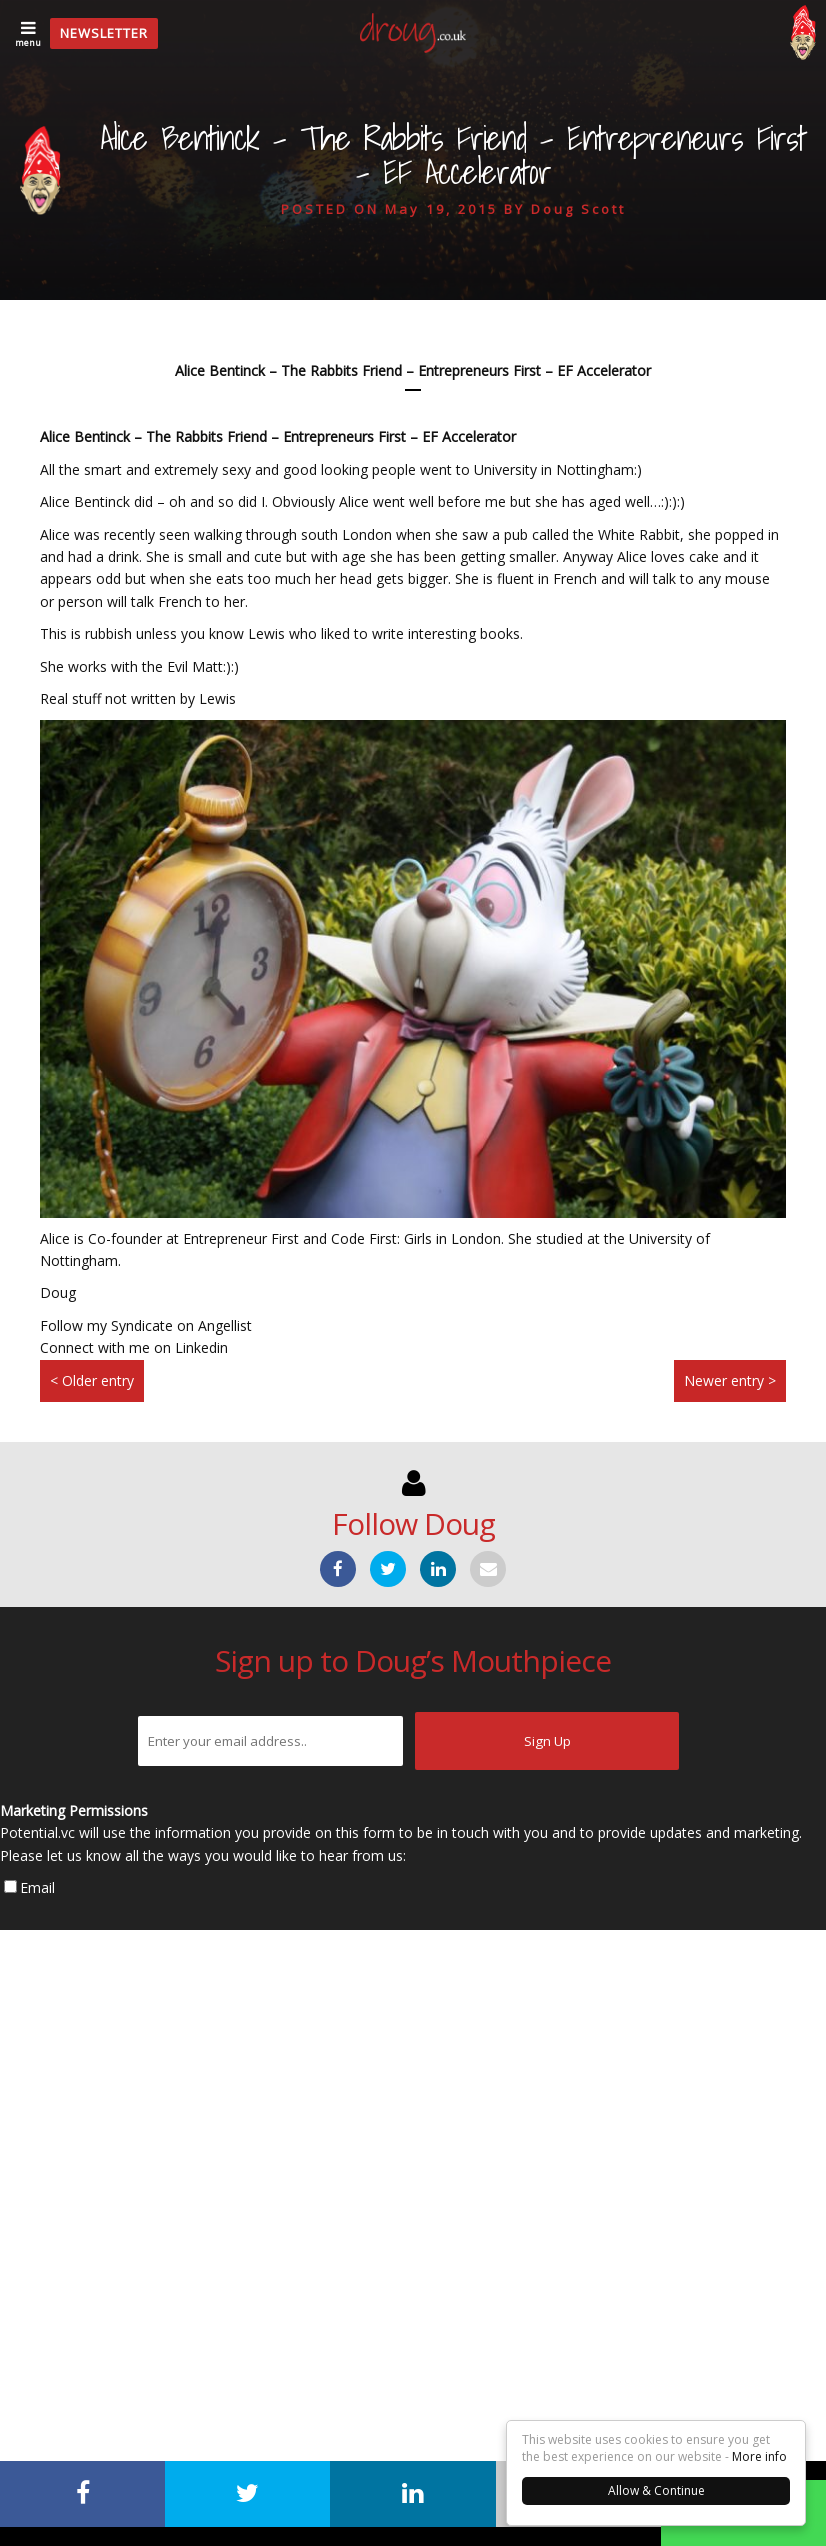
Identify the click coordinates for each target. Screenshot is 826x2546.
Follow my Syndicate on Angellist (146, 1325)
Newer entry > (730, 1380)
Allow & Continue (656, 2490)
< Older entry (92, 1380)
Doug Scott (578, 209)
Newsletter (104, 33)
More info (759, 2456)
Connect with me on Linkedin (134, 1347)
